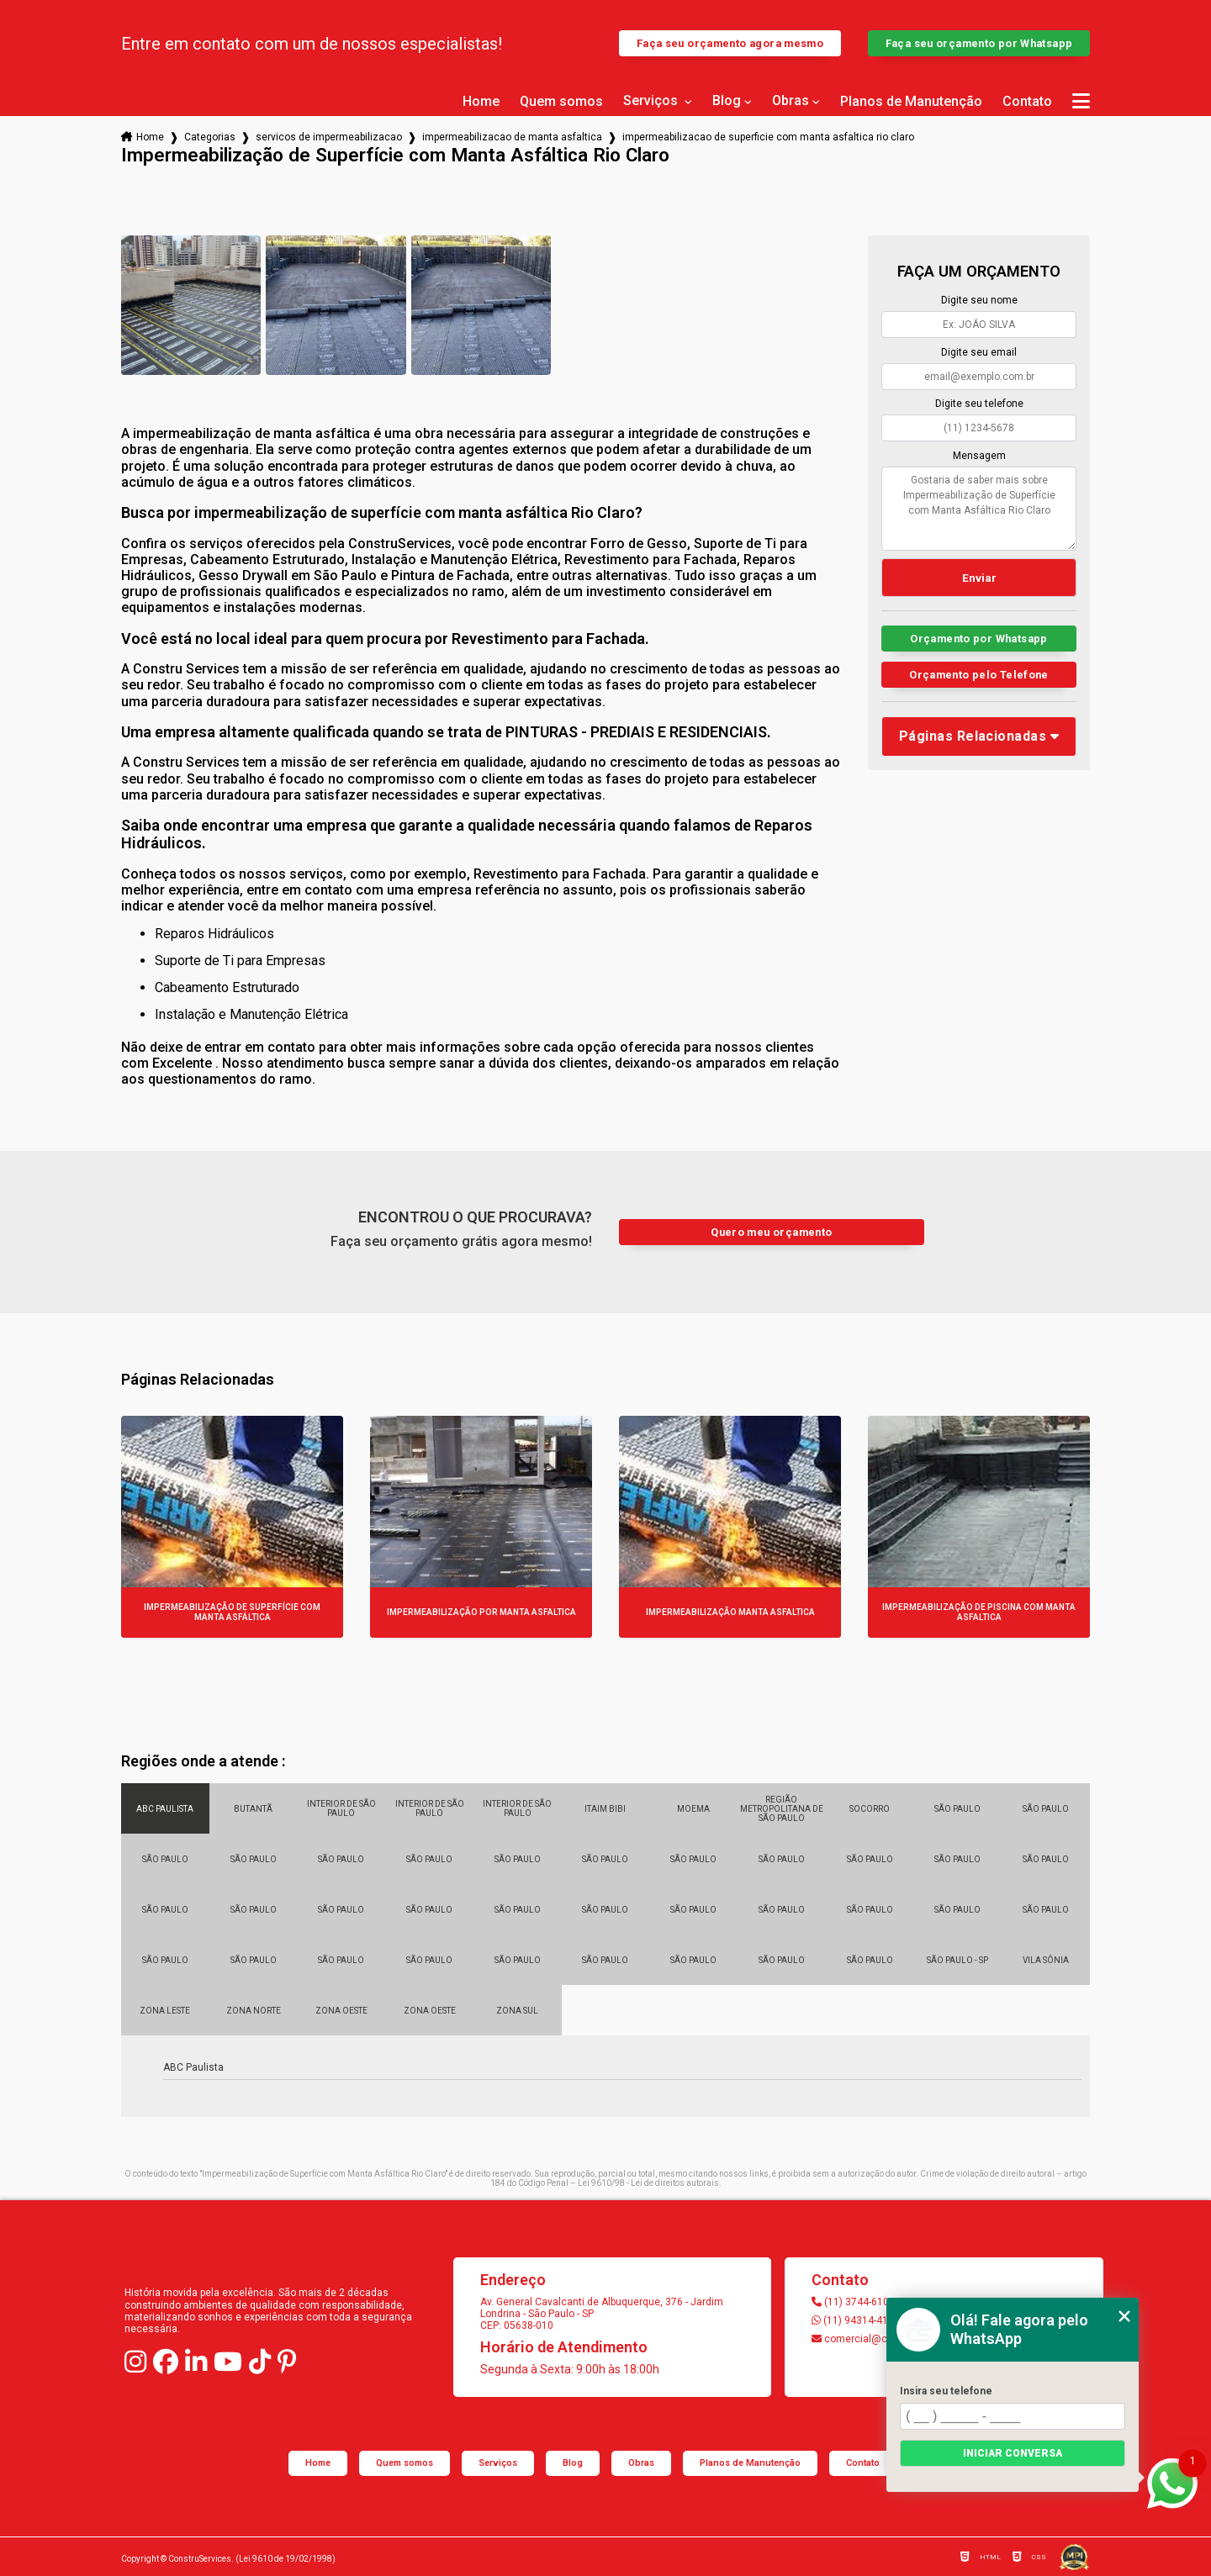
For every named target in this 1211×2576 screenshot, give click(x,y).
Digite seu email (979, 352)
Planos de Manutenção (911, 101)
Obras (790, 100)
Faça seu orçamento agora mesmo (730, 43)
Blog (726, 100)
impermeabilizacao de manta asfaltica (512, 137)
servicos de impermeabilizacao (329, 137)
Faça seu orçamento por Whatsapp (979, 43)
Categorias (209, 137)
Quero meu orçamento (771, 1232)
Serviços (652, 100)
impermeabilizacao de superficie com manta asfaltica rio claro (768, 137)
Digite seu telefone (979, 403)
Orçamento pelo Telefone (979, 674)
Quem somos (561, 101)
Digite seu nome (979, 300)
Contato (1027, 101)
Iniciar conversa (1012, 2453)
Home (481, 101)
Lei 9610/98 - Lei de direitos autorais (648, 2183)
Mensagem (979, 456)
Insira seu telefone (946, 2391)
